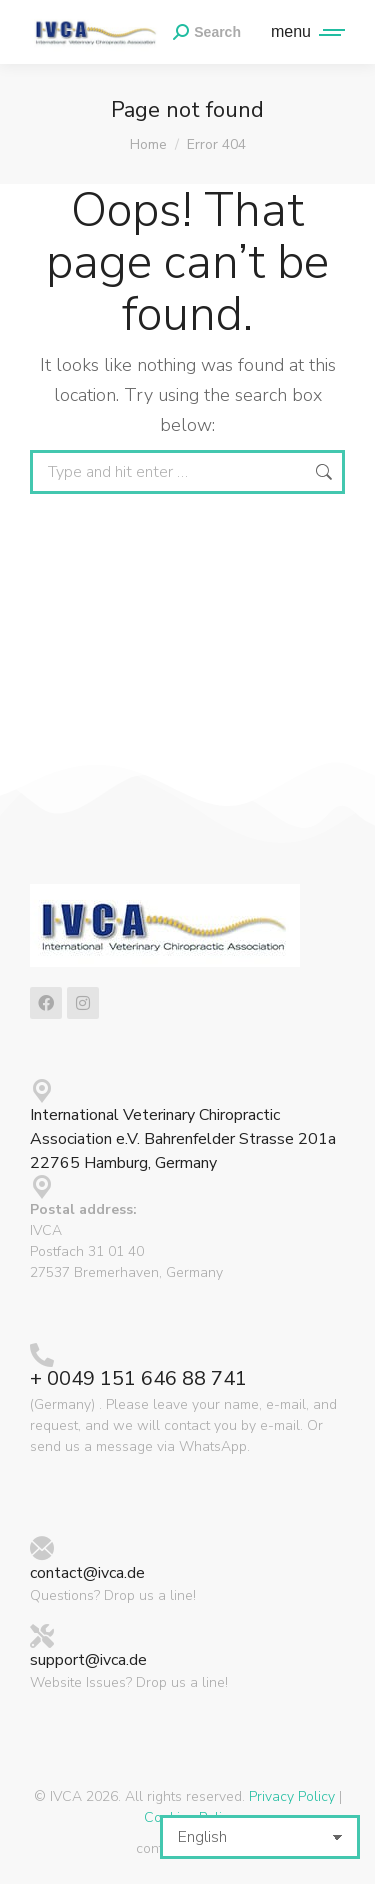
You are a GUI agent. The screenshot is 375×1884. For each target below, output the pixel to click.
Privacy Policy (292, 1796)
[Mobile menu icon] (303, 32)
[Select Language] (260, 1837)
